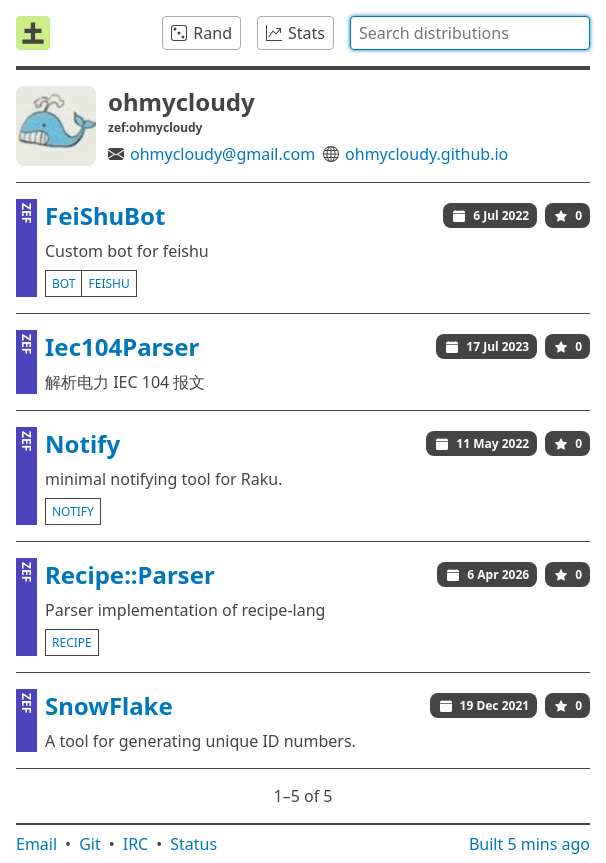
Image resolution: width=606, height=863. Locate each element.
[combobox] (470, 33)
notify (73, 511)
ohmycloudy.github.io (426, 154)
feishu (108, 283)
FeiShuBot (105, 215)
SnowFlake (109, 705)
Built (529, 844)
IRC (136, 844)
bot (63, 283)
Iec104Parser (122, 346)
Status (193, 844)
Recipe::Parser (130, 574)
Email (36, 844)
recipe (72, 642)
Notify (82, 443)
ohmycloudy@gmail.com (222, 154)
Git (90, 844)
